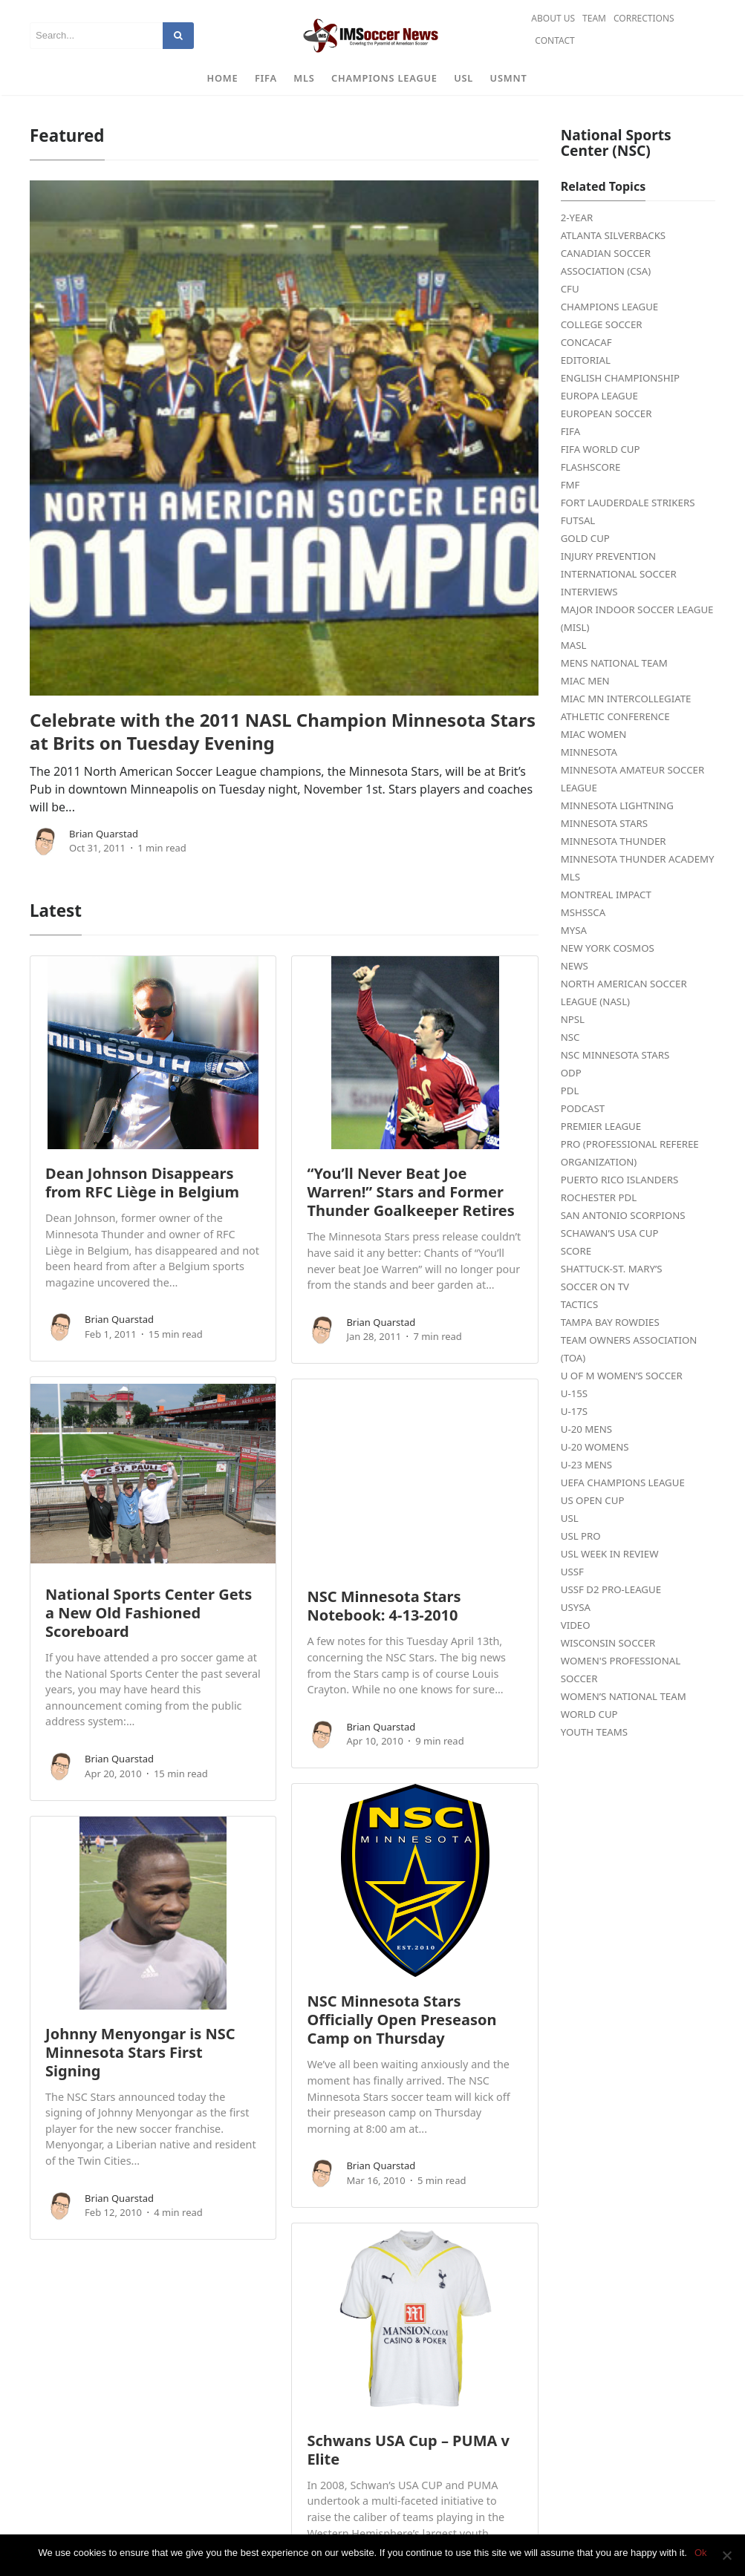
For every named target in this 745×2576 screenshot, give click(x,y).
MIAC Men (585, 680)
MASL (574, 645)
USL (463, 78)
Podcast (583, 1108)
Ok (700, 2552)
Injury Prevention (608, 556)
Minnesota (589, 752)
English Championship (620, 378)
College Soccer (601, 324)
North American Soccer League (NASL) (624, 992)
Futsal (578, 520)
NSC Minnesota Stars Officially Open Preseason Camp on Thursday (401, 2019)
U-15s (574, 1393)
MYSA (574, 930)
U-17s (574, 1411)
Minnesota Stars (604, 823)
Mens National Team (614, 663)
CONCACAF (586, 342)
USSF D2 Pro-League (611, 1589)
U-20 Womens (595, 1447)
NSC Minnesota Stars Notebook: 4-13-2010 (384, 1605)
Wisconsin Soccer (608, 1643)
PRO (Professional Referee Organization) (630, 1152)
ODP (571, 1072)
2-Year (577, 217)
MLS (303, 78)
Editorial (586, 360)
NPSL (573, 1019)
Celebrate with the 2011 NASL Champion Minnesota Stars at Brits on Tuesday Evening (283, 731)
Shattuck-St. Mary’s (612, 1268)
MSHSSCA (583, 912)
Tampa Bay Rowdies (610, 1322)
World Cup (589, 1714)
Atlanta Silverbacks (613, 235)
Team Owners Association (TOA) (629, 1348)
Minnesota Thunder (613, 841)
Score (576, 1251)
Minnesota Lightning (617, 805)
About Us (553, 18)
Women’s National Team (623, 1696)
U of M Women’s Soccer (622, 1375)
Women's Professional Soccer (620, 1669)
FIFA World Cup (600, 449)
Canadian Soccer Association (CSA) (606, 262)
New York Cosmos (607, 948)
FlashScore (591, 467)
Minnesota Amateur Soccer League (632, 778)
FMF (570, 484)
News (574, 965)
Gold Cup (585, 538)
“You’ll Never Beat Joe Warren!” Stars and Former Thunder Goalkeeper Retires (410, 1191)
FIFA (266, 78)
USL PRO (581, 1536)
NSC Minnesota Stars (615, 1055)
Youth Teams (594, 1732)
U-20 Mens (586, 1429)
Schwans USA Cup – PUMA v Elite (408, 2449)
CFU (570, 288)
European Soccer (606, 413)
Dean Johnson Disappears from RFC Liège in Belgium (142, 1182)
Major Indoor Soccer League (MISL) (637, 618)
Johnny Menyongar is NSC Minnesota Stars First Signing (140, 2052)
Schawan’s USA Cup (610, 1233)
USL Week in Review (610, 1553)
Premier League (601, 1126)
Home (222, 78)
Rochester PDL (599, 1197)
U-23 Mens (586, 1464)
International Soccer (619, 574)
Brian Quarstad (103, 833)
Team (594, 18)
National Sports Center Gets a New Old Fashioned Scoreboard (148, 1612)
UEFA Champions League (623, 1482)
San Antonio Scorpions (623, 1215)
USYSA (576, 1607)
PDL (570, 1090)
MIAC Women (594, 734)
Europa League (599, 395)
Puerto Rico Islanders (620, 1179)
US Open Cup (593, 1500)
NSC (570, 1037)
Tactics (580, 1304)
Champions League (384, 78)
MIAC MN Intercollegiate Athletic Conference (626, 707)
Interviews (589, 591)
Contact (554, 40)
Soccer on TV (595, 1286)
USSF (572, 1571)
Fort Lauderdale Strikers (628, 502)
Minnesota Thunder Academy (638, 859)
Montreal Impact (606, 894)
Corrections (644, 18)
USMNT (508, 78)
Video (576, 1625)
